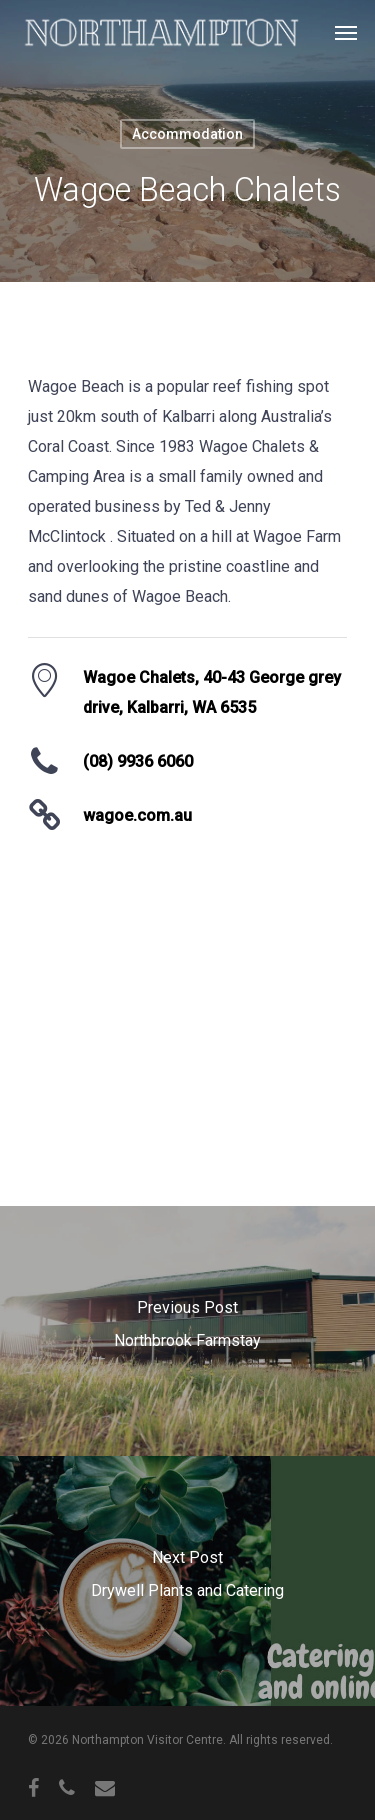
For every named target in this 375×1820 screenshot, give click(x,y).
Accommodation (187, 134)
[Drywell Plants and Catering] (187, 1581)
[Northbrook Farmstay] (187, 1331)
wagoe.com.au (137, 815)
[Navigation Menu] (346, 32)
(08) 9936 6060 (138, 761)
